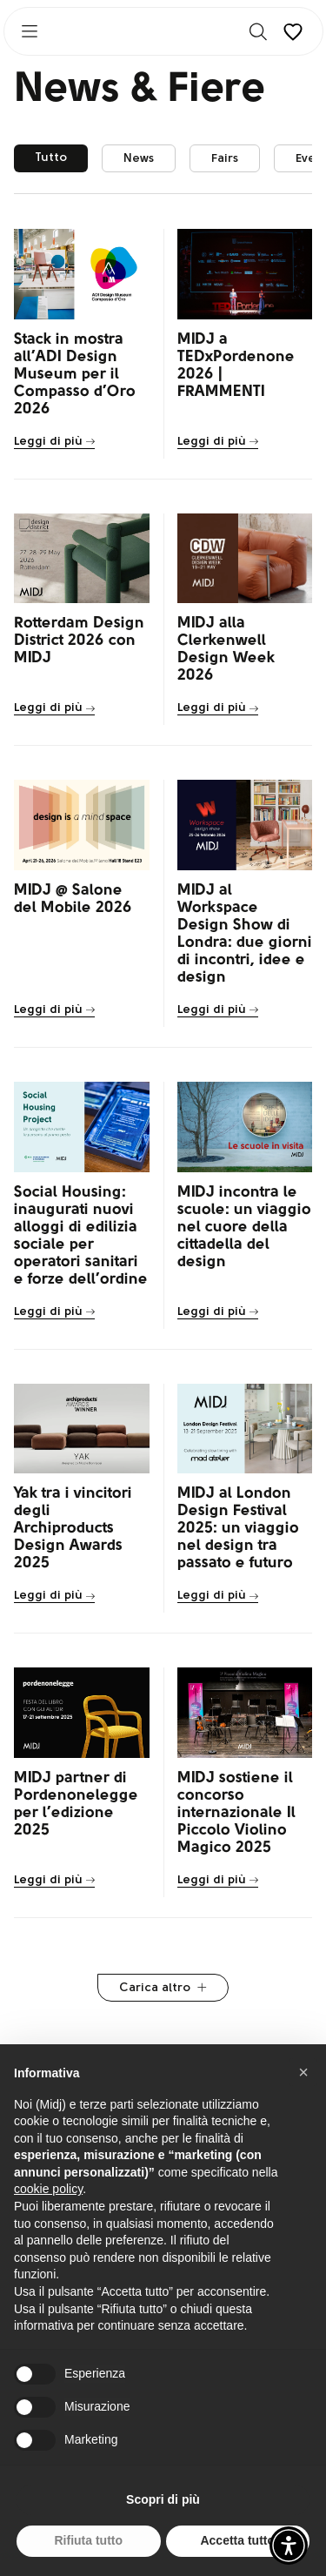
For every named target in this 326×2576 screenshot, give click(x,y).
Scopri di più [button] (163, 2499)
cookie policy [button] (48, 2189)
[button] (288, 2545)
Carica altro (163, 1988)
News (138, 158)
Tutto (51, 157)
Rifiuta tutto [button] (88, 2540)
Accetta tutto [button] (237, 2540)
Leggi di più (54, 441)
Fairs (224, 158)
